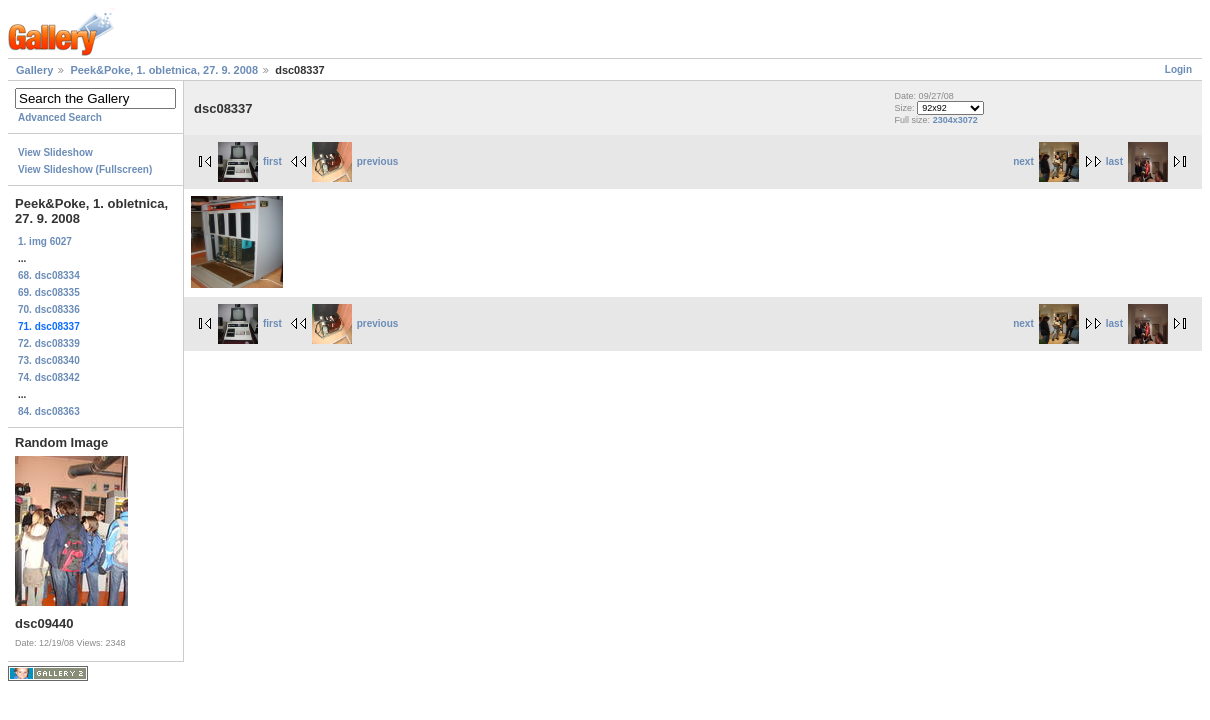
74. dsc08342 (49, 377)
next (1046, 161)
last (1137, 161)
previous (355, 161)
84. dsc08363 (49, 411)
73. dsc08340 (49, 360)
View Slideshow (55, 152)
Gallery (34, 70)
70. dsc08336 (49, 309)
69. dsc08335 (49, 292)
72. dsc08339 (49, 343)
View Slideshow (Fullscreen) (85, 169)
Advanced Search (60, 117)
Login (1178, 69)
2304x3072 (955, 120)
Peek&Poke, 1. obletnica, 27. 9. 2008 (164, 70)
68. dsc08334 (49, 275)
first (250, 161)
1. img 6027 (45, 241)
